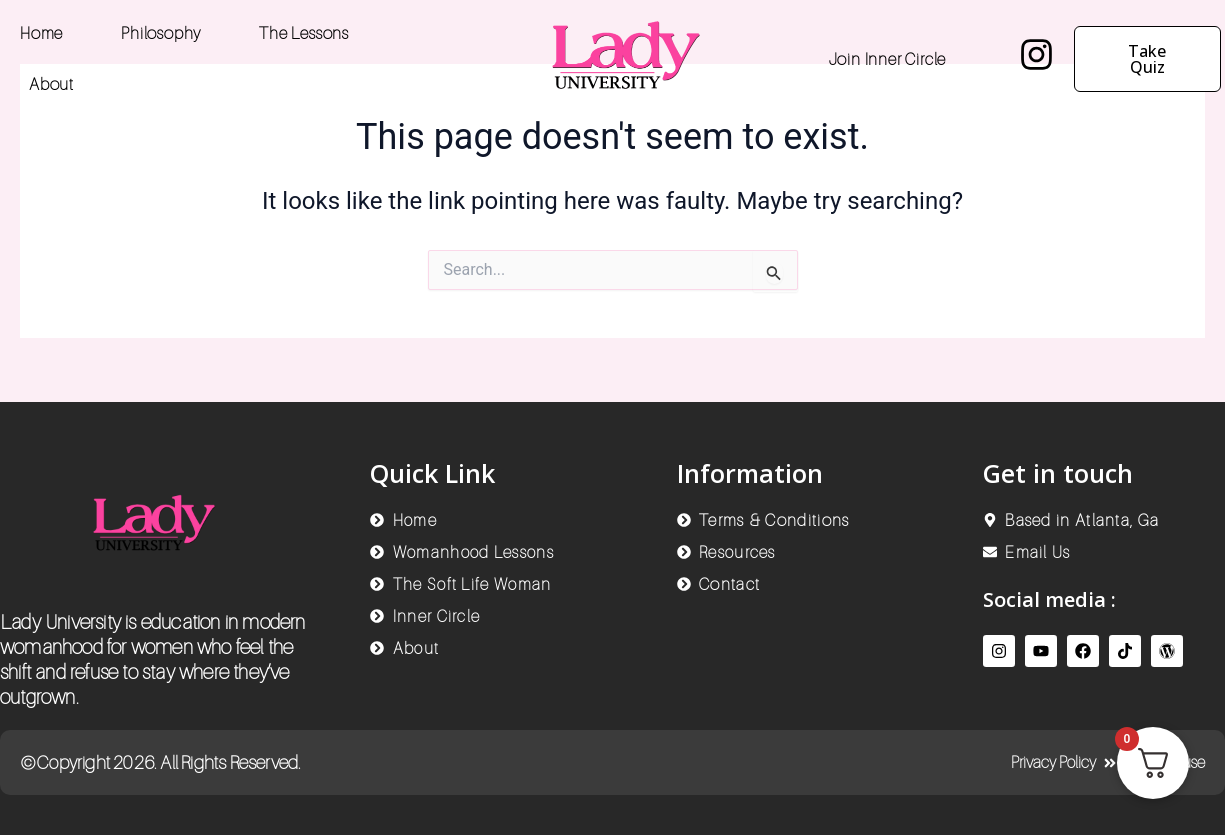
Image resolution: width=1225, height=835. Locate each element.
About (51, 84)
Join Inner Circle (888, 59)
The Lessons (304, 33)
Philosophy (161, 33)
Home (41, 33)
